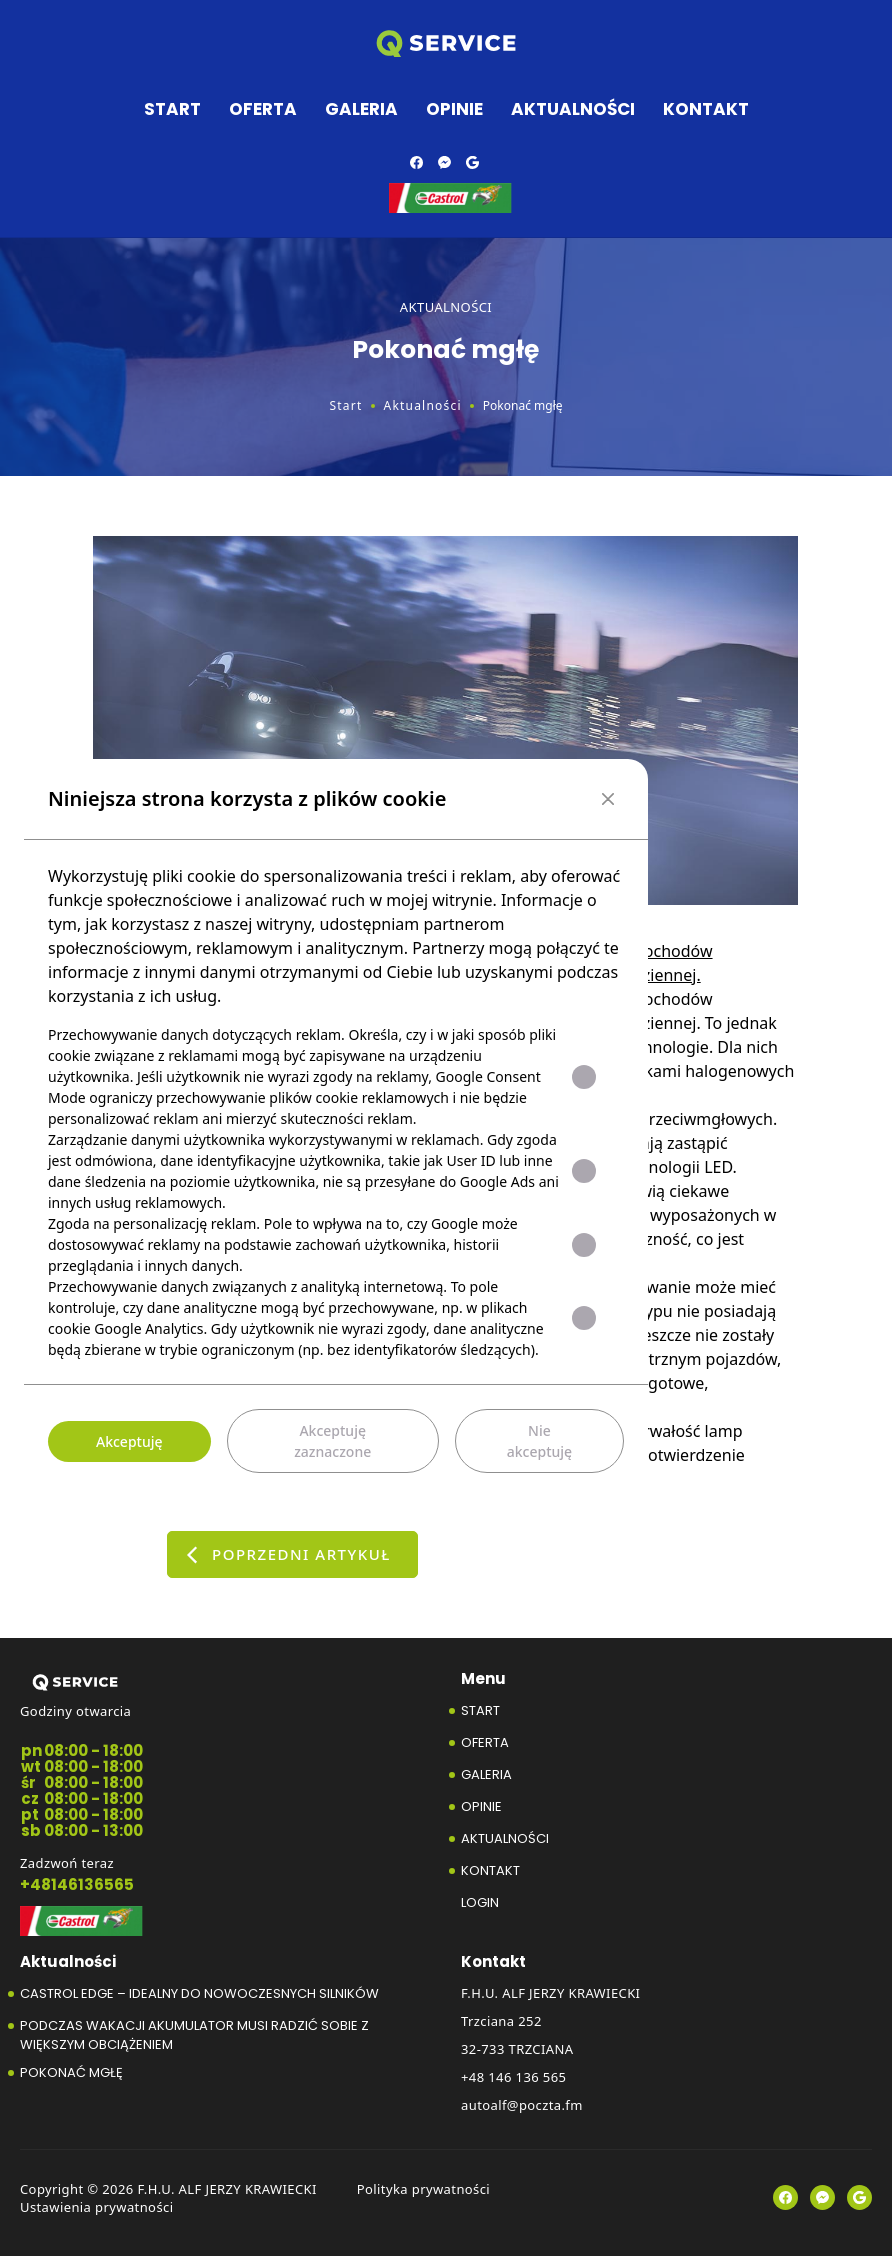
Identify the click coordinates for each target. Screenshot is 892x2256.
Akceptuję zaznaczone (332, 1441)
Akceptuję (129, 1441)
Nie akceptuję (539, 1441)
